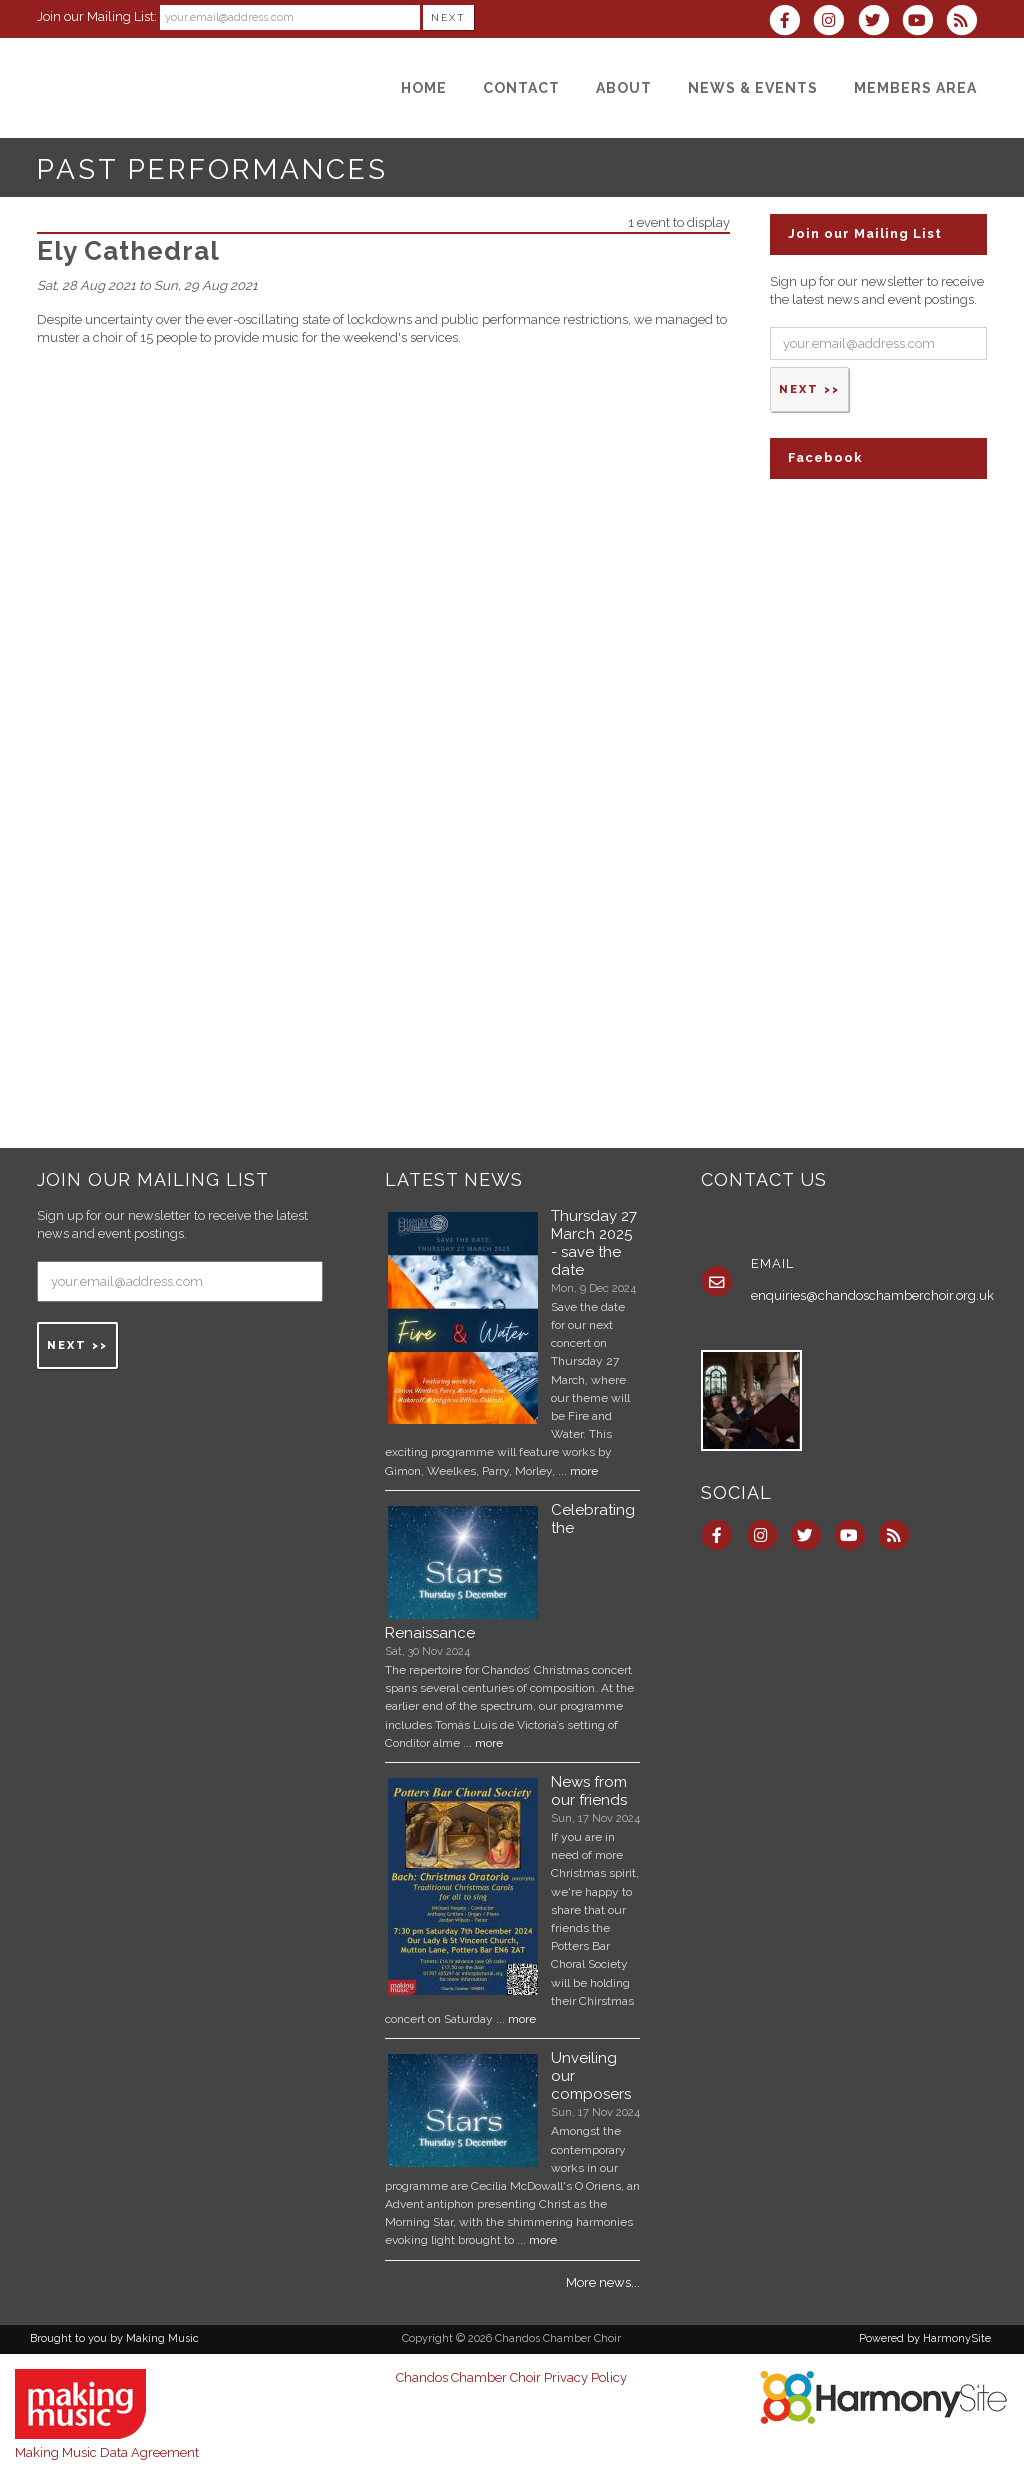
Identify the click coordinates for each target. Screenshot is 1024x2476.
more (584, 1471)
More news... (603, 2282)
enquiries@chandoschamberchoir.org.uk (872, 1295)
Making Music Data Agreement (107, 2452)
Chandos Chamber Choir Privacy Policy (511, 2377)
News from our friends (589, 1791)
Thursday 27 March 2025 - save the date (594, 1243)
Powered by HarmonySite (925, 2338)
